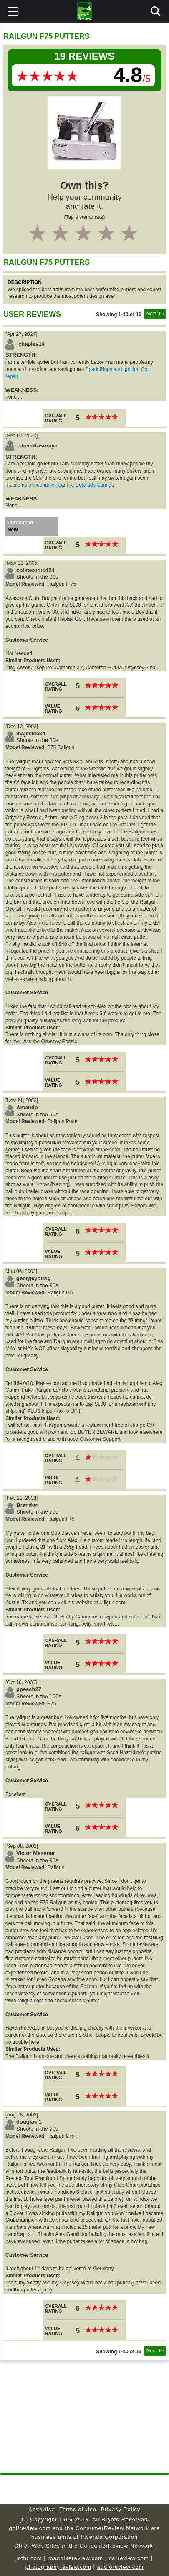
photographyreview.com (58, 2567)
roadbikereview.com (75, 2558)
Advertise (42, 2509)
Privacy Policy (121, 2509)
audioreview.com (120, 2567)
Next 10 (155, 314)
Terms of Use (77, 2509)
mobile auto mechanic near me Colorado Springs (59, 485)
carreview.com (129, 2558)
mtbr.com (29, 2558)
